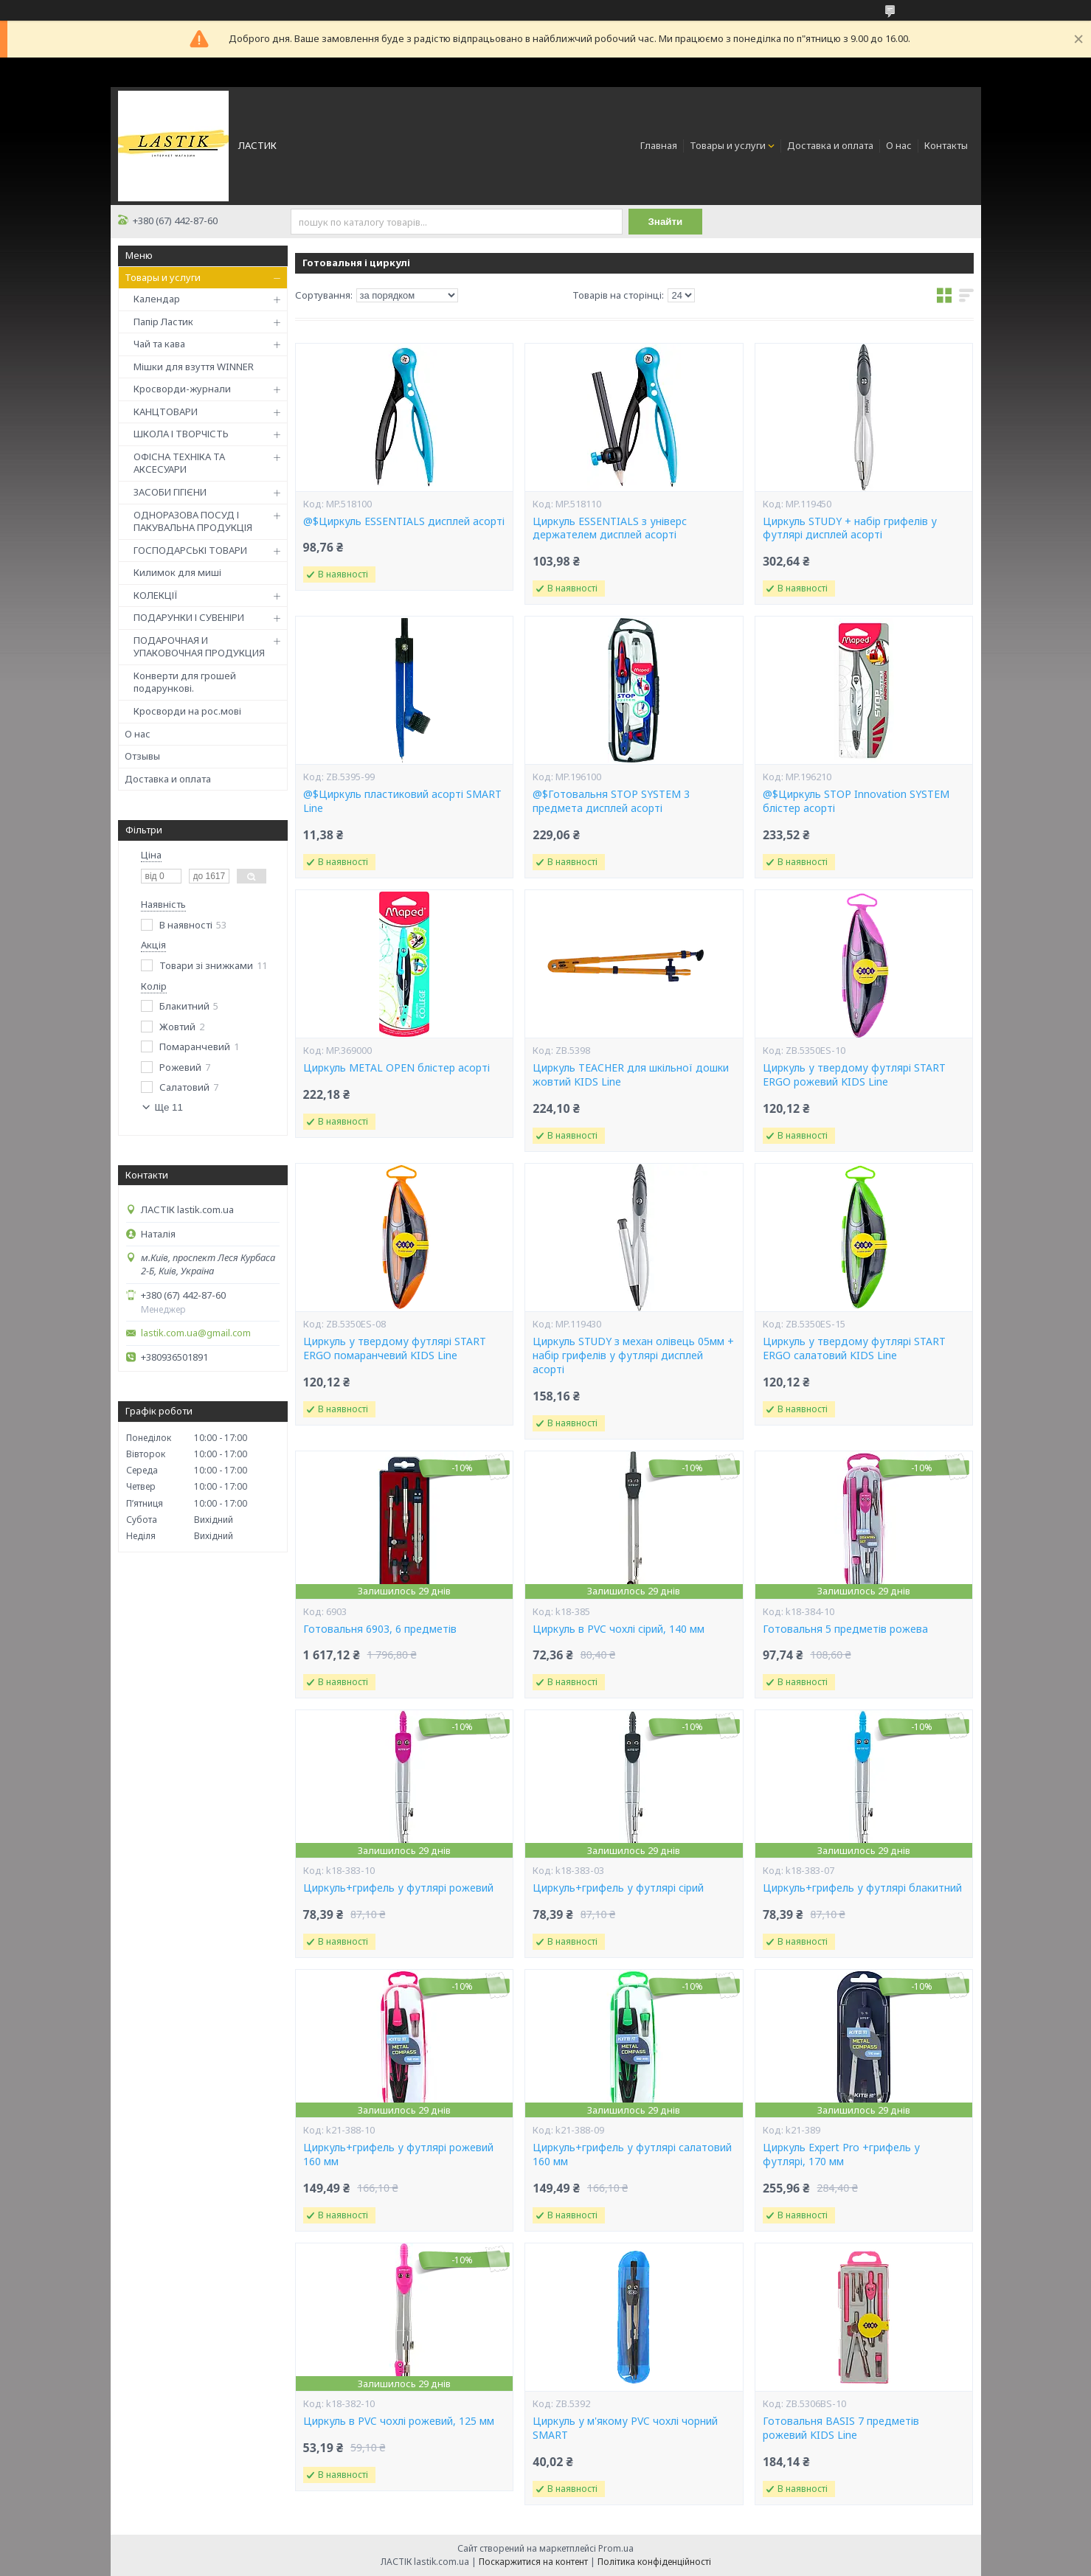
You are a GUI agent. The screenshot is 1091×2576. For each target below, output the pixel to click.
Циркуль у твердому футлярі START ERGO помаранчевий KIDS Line (394, 1348)
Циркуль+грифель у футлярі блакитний (862, 1888)
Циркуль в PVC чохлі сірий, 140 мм (618, 1629)
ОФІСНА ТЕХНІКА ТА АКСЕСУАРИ (179, 463)
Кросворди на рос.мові (187, 711)
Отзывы (142, 756)
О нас (899, 145)
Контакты (946, 145)
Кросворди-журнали (182, 388)
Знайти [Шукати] (665, 221)
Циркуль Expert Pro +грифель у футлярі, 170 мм (841, 2154)
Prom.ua (616, 2548)
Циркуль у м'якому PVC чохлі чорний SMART (625, 2428)
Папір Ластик (163, 321)
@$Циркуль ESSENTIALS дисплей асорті (404, 521)
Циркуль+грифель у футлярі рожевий (398, 1888)
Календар (157, 298)
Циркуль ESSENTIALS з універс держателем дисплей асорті (610, 528)
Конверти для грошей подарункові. (185, 682)
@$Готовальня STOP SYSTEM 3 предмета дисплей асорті (611, 801)
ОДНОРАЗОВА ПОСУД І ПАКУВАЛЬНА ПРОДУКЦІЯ (193, 521)
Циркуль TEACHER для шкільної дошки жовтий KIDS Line (631, 1075)
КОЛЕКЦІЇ (156, 595)
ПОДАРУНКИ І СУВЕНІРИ (189, 617)
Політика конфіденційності (654, 2561)
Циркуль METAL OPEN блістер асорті (396, 1068)
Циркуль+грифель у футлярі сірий (618, 1888)
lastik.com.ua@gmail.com (196, 1333)
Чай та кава (159, 343)
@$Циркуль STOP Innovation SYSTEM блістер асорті (856, 801)
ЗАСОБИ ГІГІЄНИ (170, 492)
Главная (658, 145)
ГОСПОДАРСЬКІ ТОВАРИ (190, 550)
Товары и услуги (728, 145)
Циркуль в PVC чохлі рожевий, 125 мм (398, 2421)
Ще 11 (169, 1107)
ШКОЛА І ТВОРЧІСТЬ (181, 433)
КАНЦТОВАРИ (166, 411)
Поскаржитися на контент (533, 2561)
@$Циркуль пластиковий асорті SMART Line (402, 801)
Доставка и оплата (830, 145)
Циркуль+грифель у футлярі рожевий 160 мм (398, 2154)
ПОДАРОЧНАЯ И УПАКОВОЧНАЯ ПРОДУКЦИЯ (199, 646)
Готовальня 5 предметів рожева (845, 1629)
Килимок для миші (177, 572)
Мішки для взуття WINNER (194, 366)
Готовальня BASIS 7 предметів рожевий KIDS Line (841, 2428)
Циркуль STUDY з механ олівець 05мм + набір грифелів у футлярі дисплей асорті (633, 1355)
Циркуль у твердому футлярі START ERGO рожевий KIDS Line (854, 1075)
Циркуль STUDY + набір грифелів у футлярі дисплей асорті (850, 528)
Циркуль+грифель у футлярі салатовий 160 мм (632, 2154)
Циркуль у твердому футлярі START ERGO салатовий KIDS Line (854, 1348)
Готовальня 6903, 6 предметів (380, 1629)
